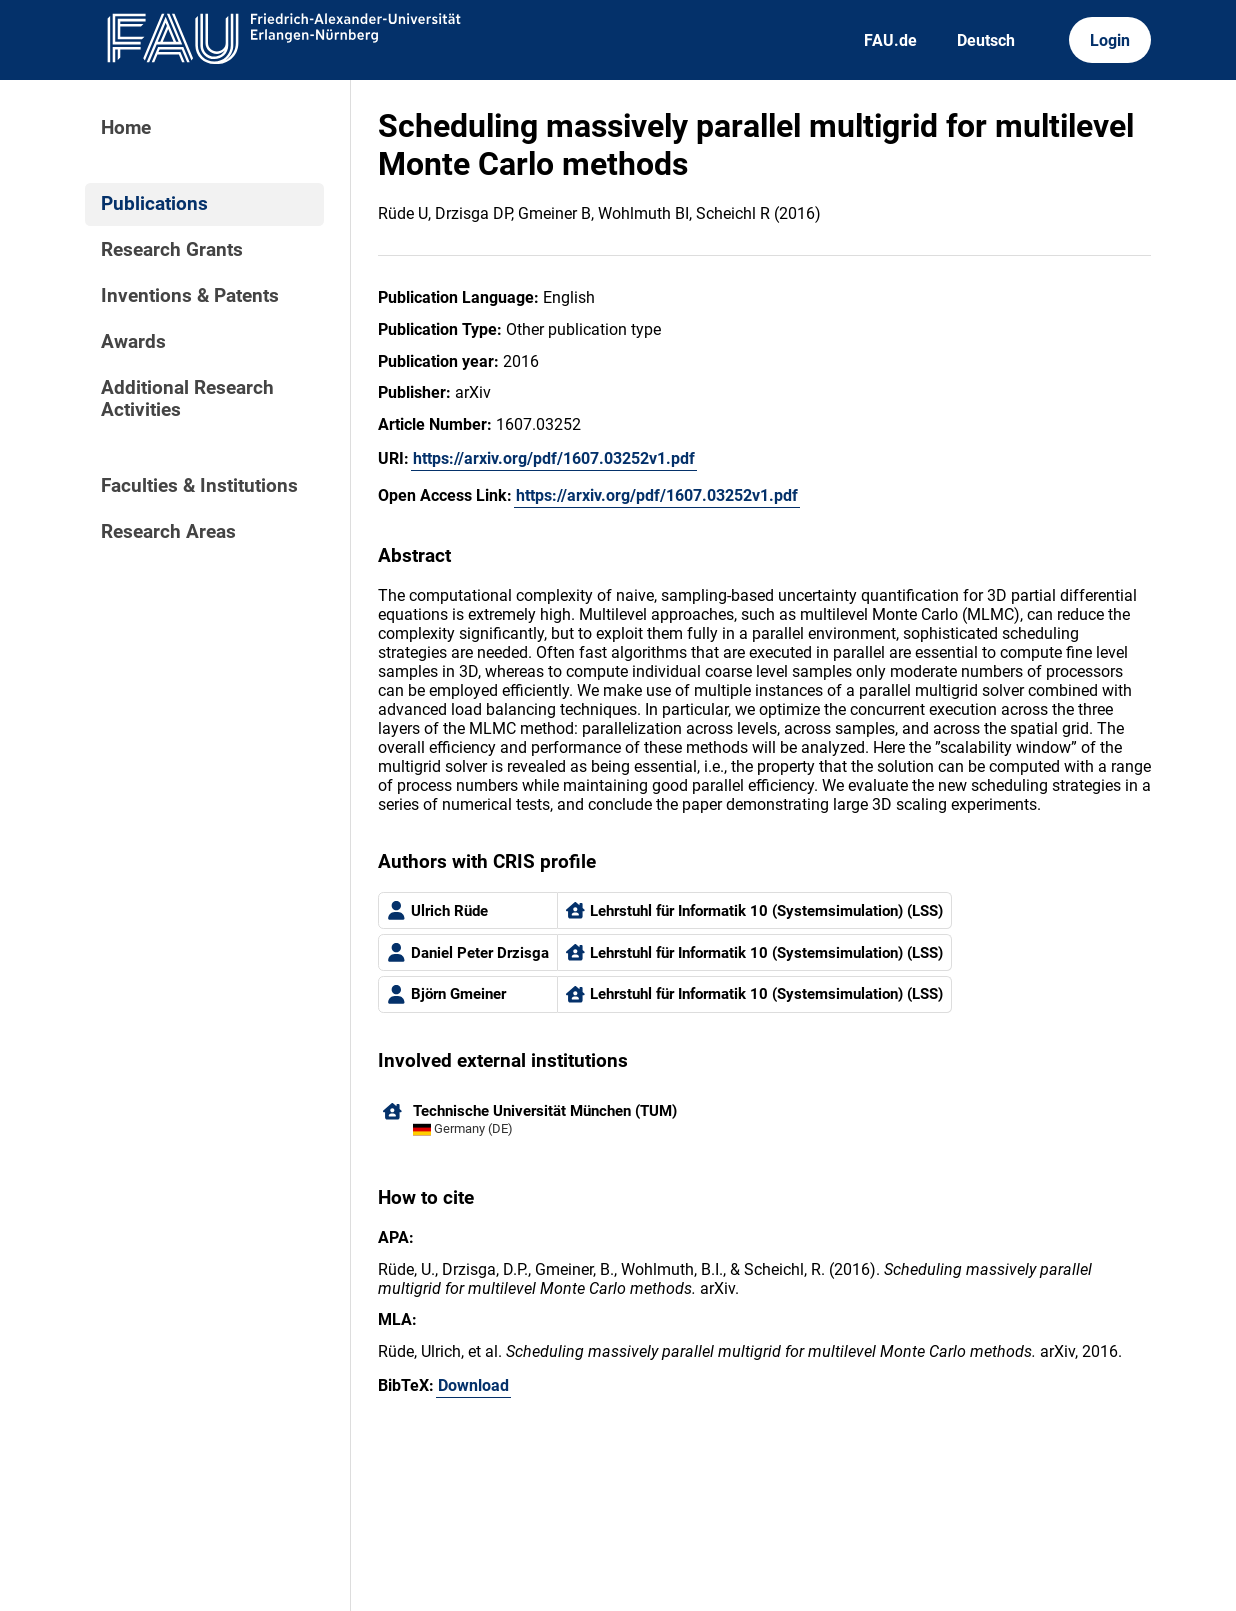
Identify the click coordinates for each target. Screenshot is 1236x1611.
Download (473, 1385)
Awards (133, 342)
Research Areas (168, 532)
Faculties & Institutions (199, 486)
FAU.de (890, 40)
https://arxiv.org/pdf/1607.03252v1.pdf (554, 458)
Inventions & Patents (190, 296)
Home (126, 128)
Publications (154, 204)
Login (1110, 40)
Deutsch (986, 40)
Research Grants (172, 250)
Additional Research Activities (187, 399)
